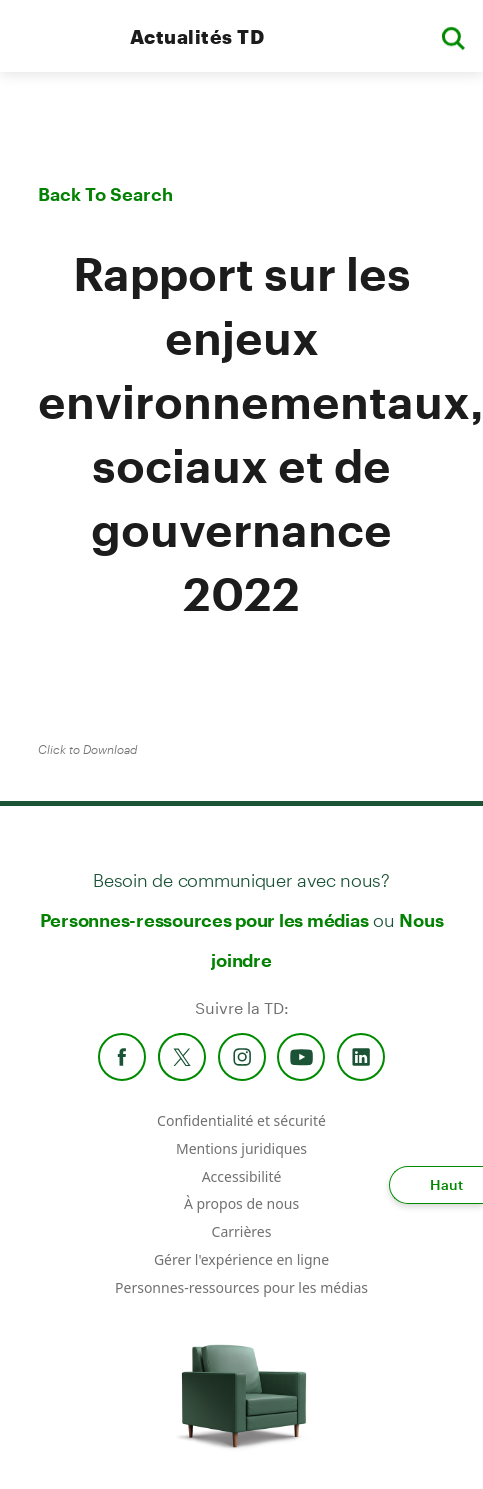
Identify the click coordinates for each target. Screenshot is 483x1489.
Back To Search (105, 194)
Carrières (242, 1231)
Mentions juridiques (241, 1148)
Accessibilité (242, 1176)
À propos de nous (241, 1203)
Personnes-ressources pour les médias (204, 920)
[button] (453, 36)
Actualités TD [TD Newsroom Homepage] (197, 36)
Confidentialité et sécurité (241, 1120)
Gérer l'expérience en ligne (241, 1259)
